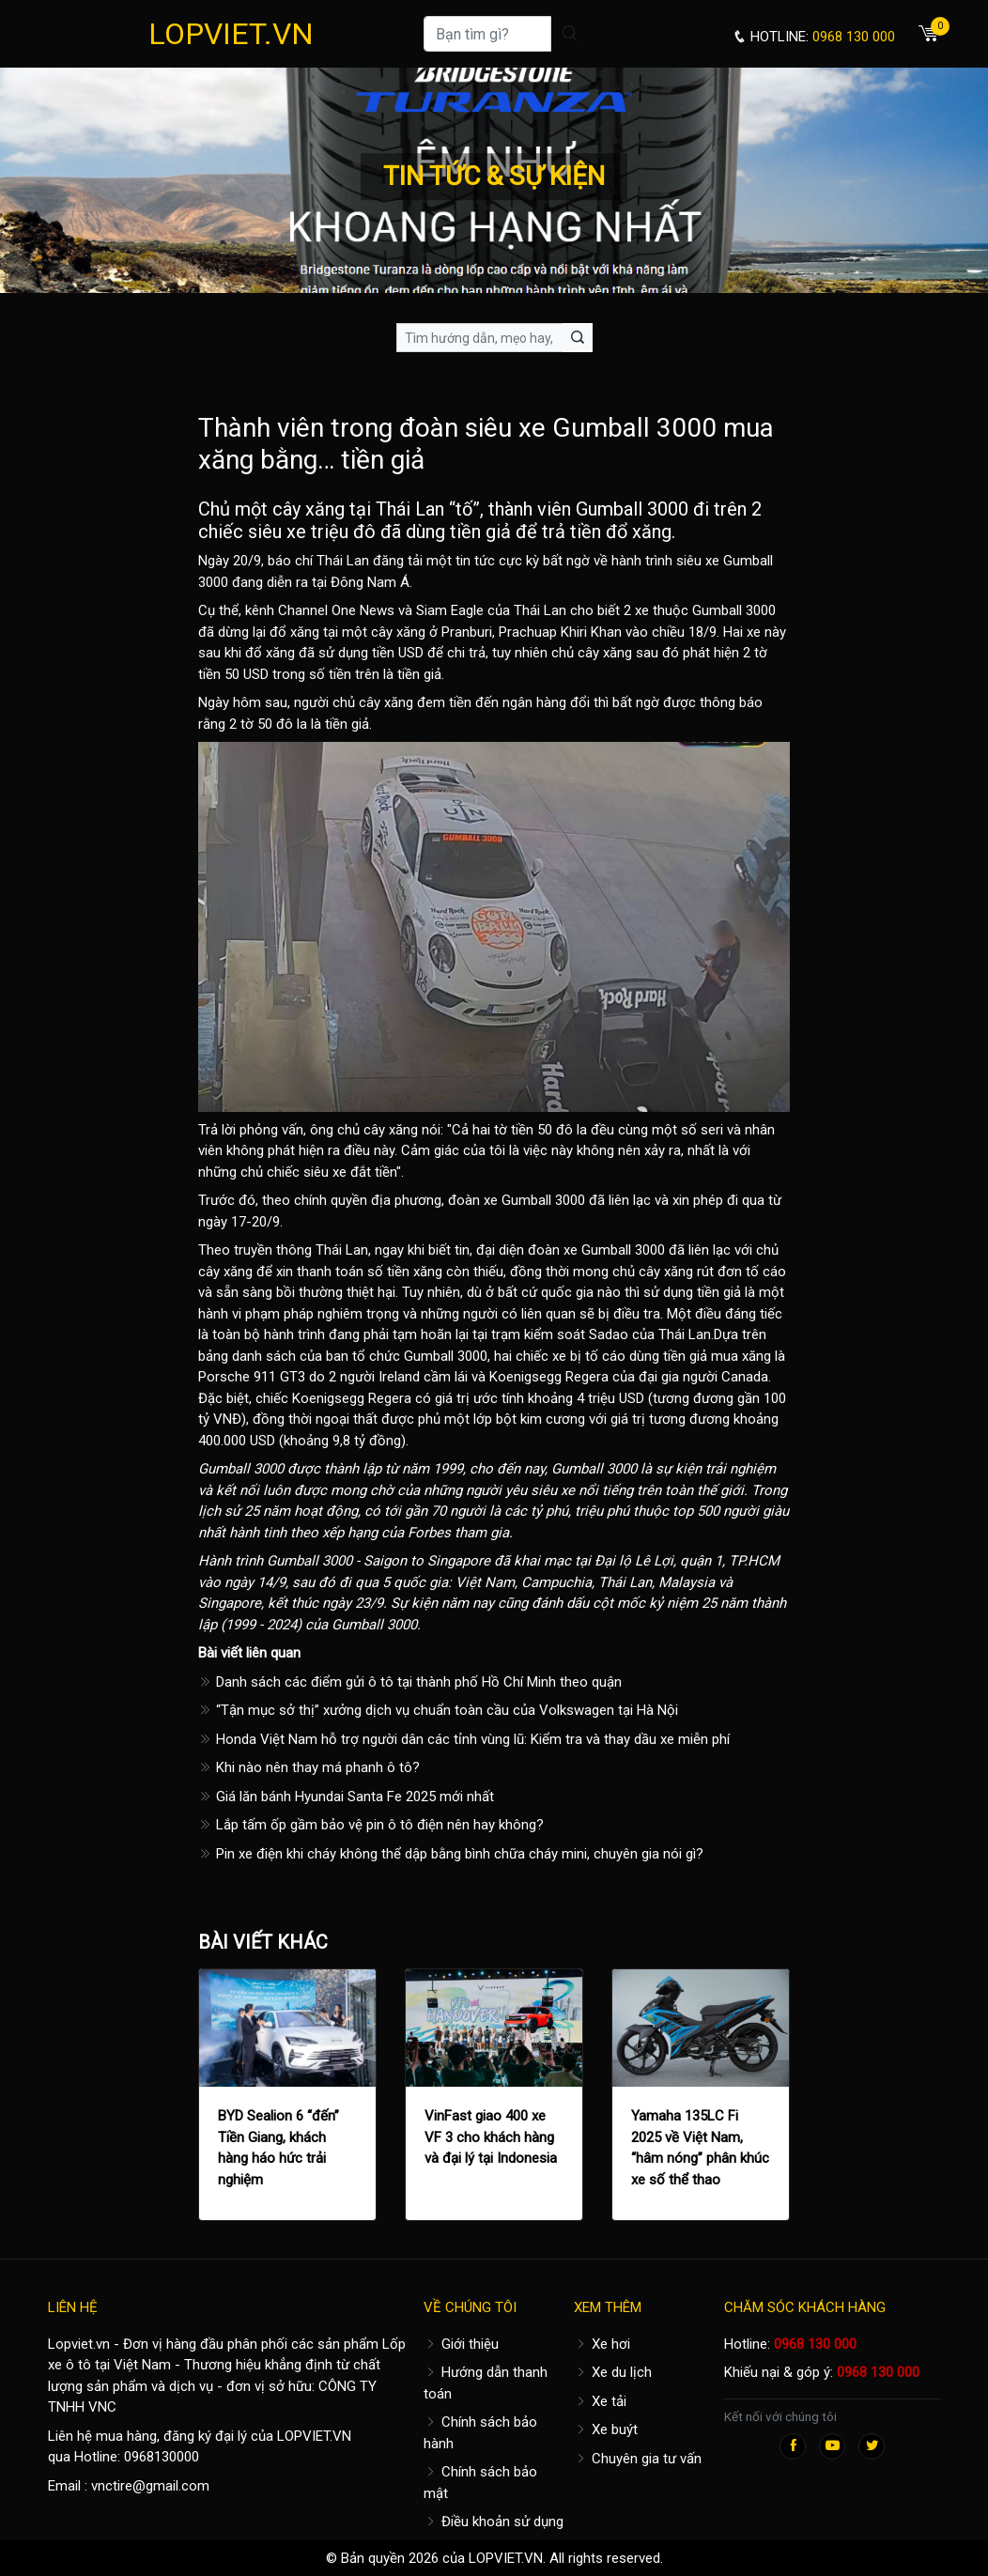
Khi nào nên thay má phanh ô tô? (309, 1767)
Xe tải (600, 2401)
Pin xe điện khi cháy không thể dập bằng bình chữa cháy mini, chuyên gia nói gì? (450, 1853)
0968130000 (161, 2456)
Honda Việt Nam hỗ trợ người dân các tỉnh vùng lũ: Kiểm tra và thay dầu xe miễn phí (464, 1739)
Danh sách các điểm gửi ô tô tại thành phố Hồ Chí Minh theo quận (410, 1682)
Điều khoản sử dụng (493, 2521)
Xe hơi (602, 2344)
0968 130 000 (815, 2344)
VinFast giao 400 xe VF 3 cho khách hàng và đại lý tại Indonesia (491, 2137)
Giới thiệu (461, 2344)
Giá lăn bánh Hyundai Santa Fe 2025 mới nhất (346, 1796)
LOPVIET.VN (231, 34)
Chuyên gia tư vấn (638, 2458)
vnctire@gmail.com (150, 2485)
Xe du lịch (613, 2372)
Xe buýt (606, 2429)
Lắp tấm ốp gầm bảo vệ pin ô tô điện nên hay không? (371, 1824)
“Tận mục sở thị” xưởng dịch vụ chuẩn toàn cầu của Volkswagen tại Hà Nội (438, 1710)
